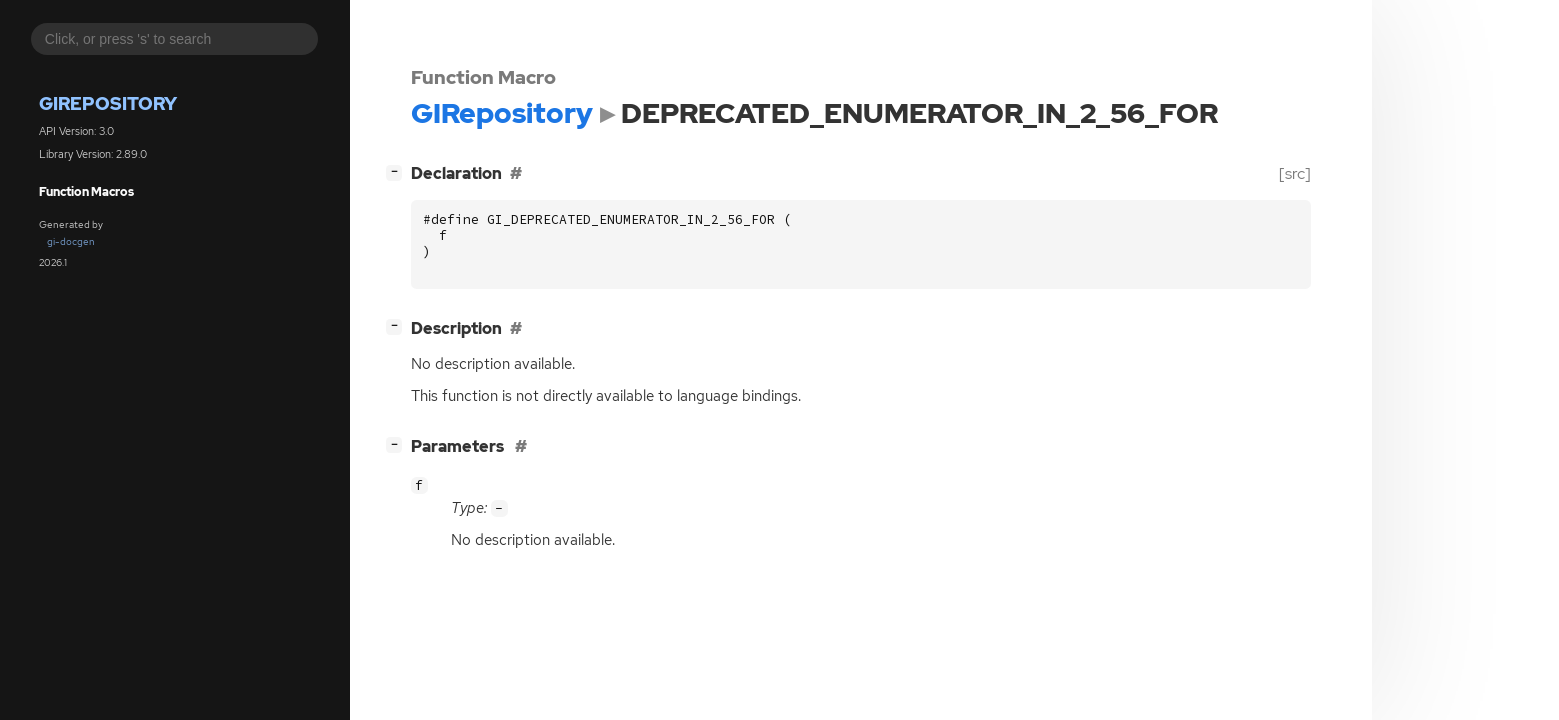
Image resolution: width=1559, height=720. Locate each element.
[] (398, 171)
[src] (1295, 173)
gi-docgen (71, 241)
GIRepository (108, 103)
